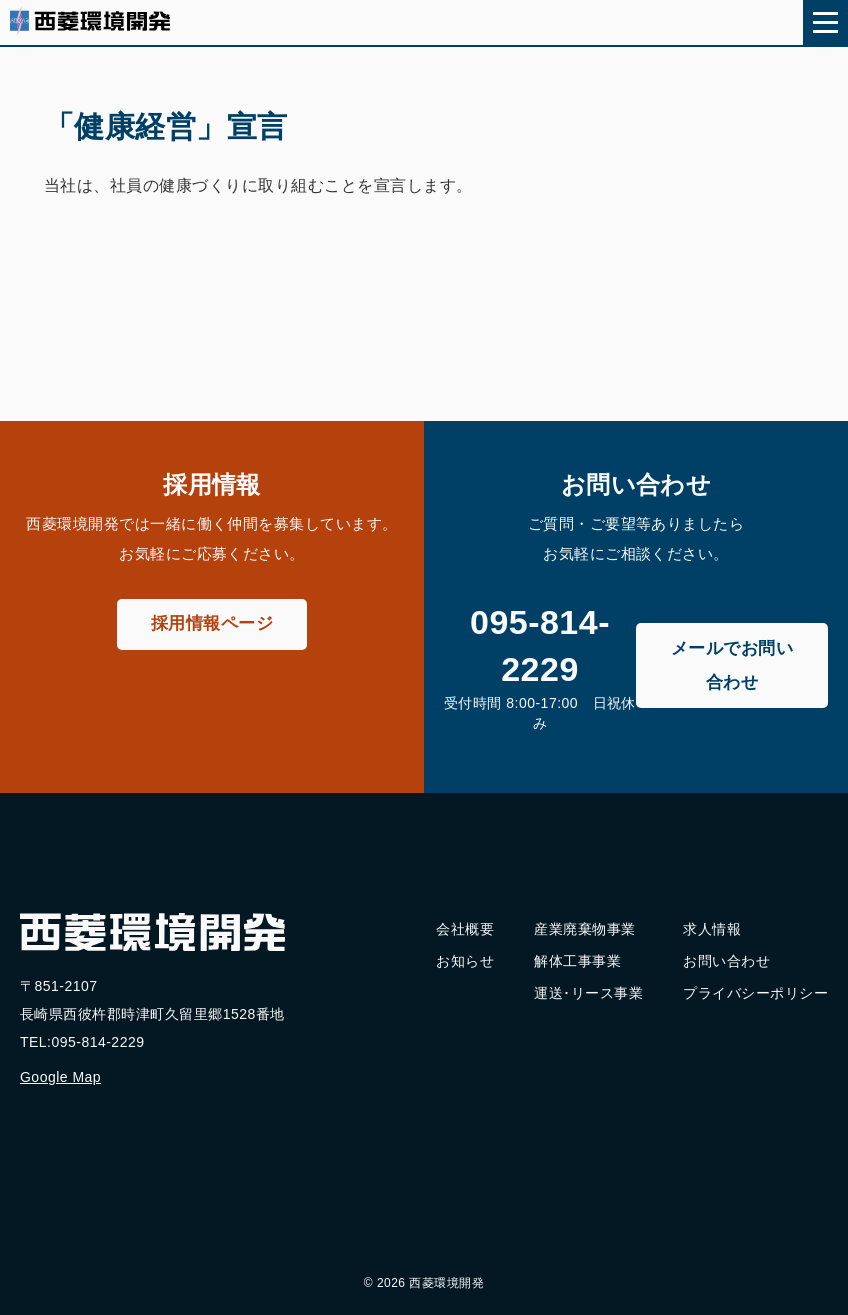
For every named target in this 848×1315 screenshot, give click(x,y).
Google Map (60, 1077)
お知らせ (465, 961)
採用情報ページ (212, 623)
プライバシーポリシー (755, 993)
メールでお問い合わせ (732, 665)
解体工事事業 (577, 961)
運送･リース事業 (588, 993)
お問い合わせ (726, 961)
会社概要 (465, 929)
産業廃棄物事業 (584, 929)
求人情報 (712, 929)
